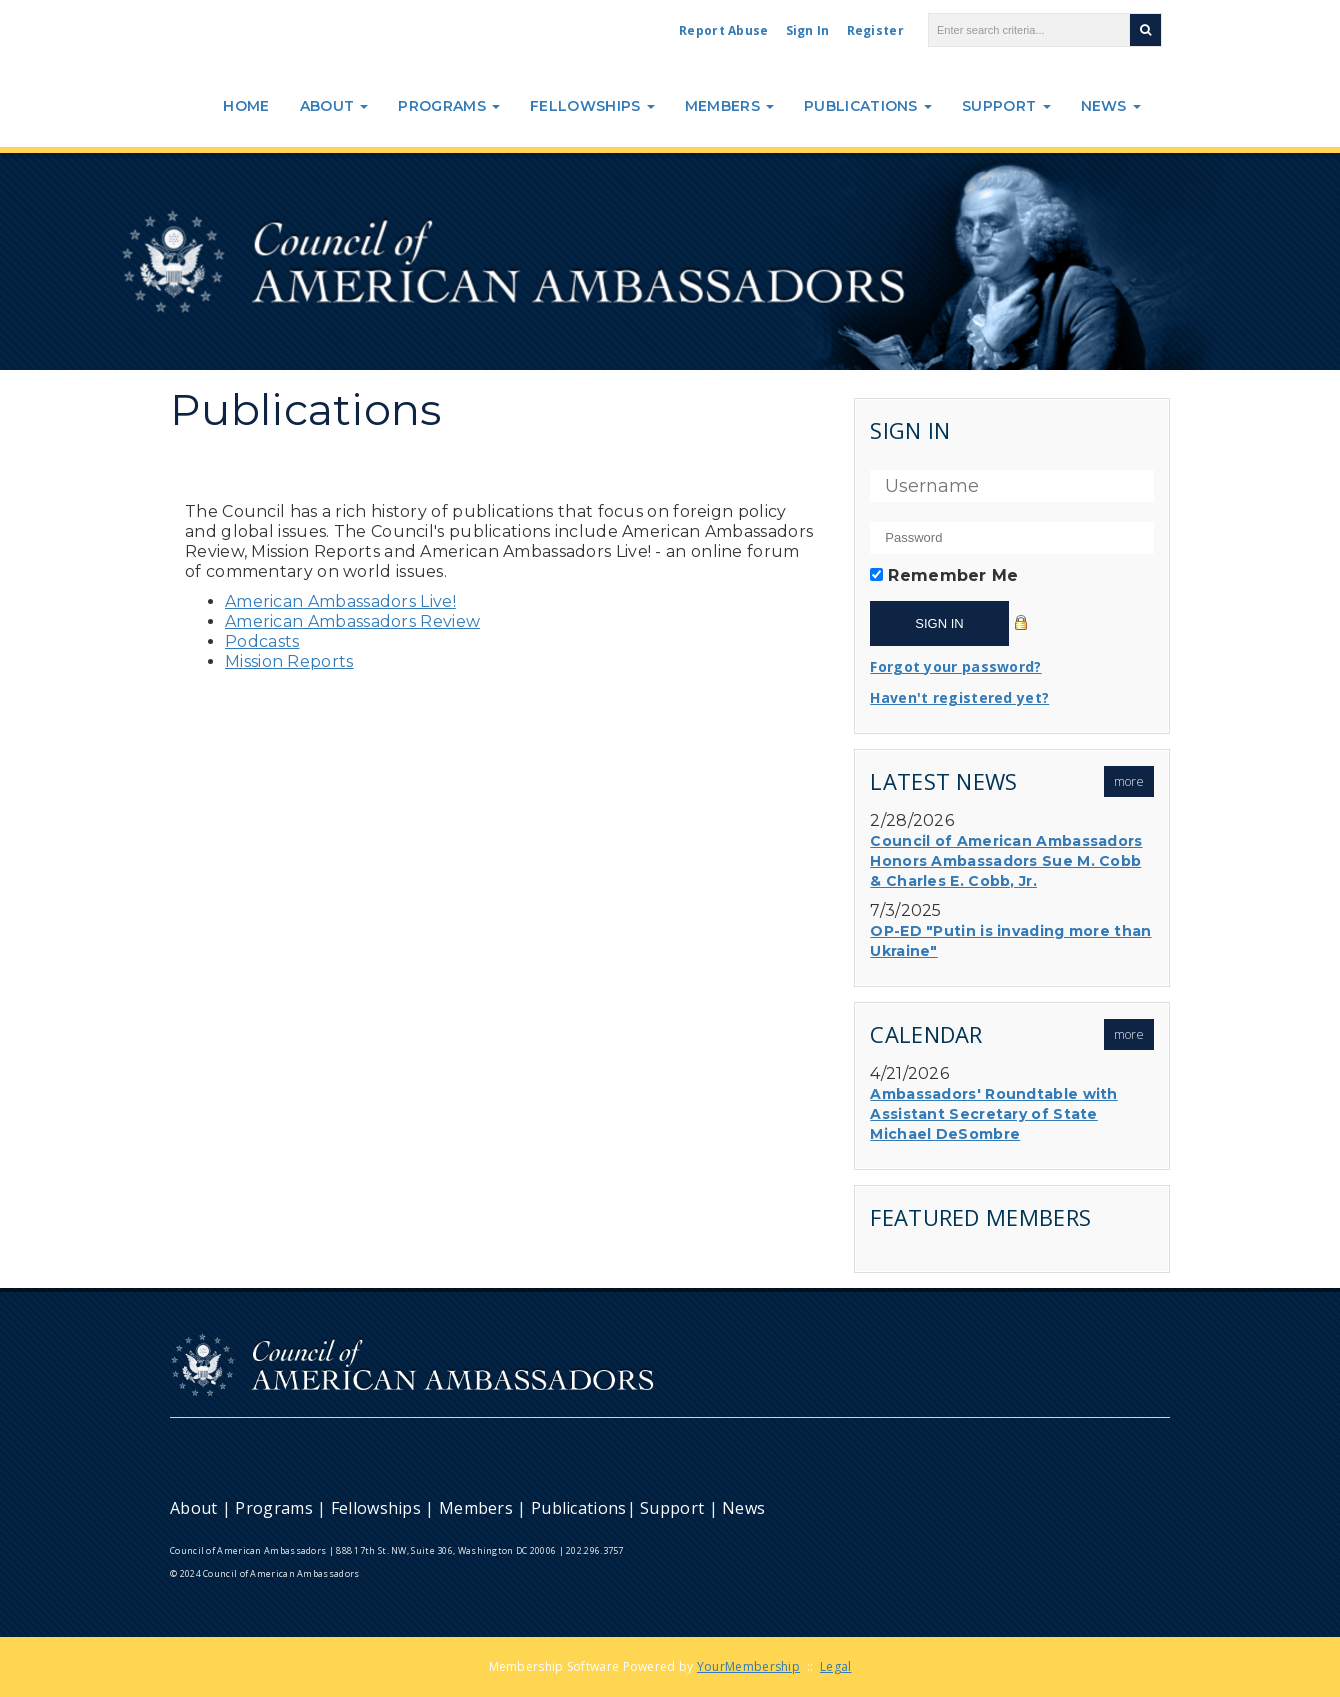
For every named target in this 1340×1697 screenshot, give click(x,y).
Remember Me (953, 575)
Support (1006, 106)
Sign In (808, 30)
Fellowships (592, 106)
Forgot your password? (955, 666)
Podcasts (262, 641)
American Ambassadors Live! (340, 601)
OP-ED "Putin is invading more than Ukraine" (1010, 941)
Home (246, 106)
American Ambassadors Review (352, 621)
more (1129, 781)
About (334, 106)
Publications (868, 106)
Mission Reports (289, 661)
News (1111, 106)
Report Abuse (724, 30)
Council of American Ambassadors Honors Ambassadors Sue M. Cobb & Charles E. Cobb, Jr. (1006, 861)
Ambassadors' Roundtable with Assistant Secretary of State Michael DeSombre (993, 1114)
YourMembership (748, 1666)
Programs (449, 106)
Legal (836, 1666)
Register (875, 30)
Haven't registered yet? (959, 697)
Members (729, 106)
